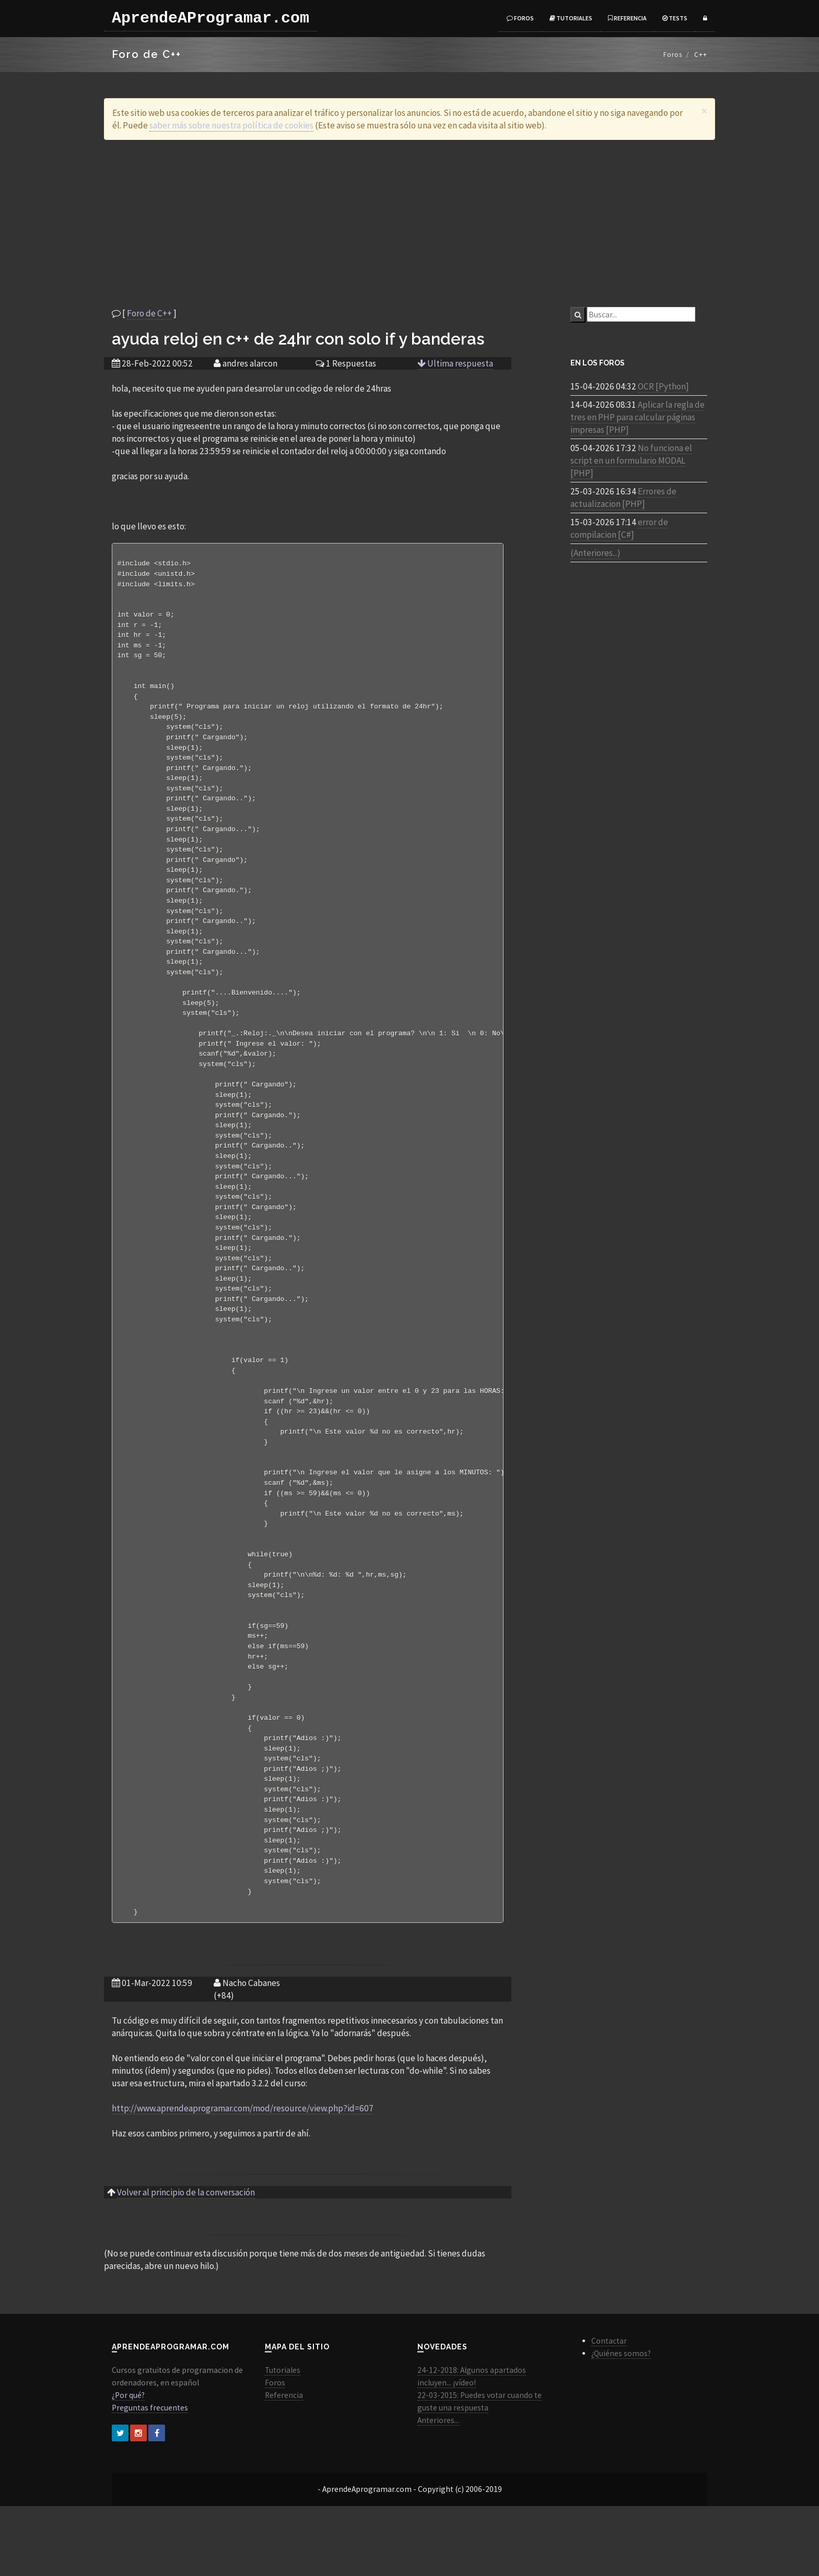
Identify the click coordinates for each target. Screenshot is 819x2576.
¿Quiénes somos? (621, 2423)
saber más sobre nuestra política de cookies (231, 125)
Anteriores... (438, 2490)
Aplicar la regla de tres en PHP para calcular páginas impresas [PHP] (637, 417)
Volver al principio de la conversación (186, 2262)
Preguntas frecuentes (150, 2478)
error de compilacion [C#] (619, 528)
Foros (520, 18)
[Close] (704, 110)
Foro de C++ (149, 313)
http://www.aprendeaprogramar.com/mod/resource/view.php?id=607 (242, 2178)
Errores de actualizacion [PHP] (623, 498)
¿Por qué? (128, 2465)
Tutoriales (570, 18)
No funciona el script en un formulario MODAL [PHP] (631, 460)
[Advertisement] (409, 223)
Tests (674, 18)
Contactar (609, 2411)
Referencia (627, 18)
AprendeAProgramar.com (210, 18)
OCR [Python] (663, 386)
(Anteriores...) (595, 553)
